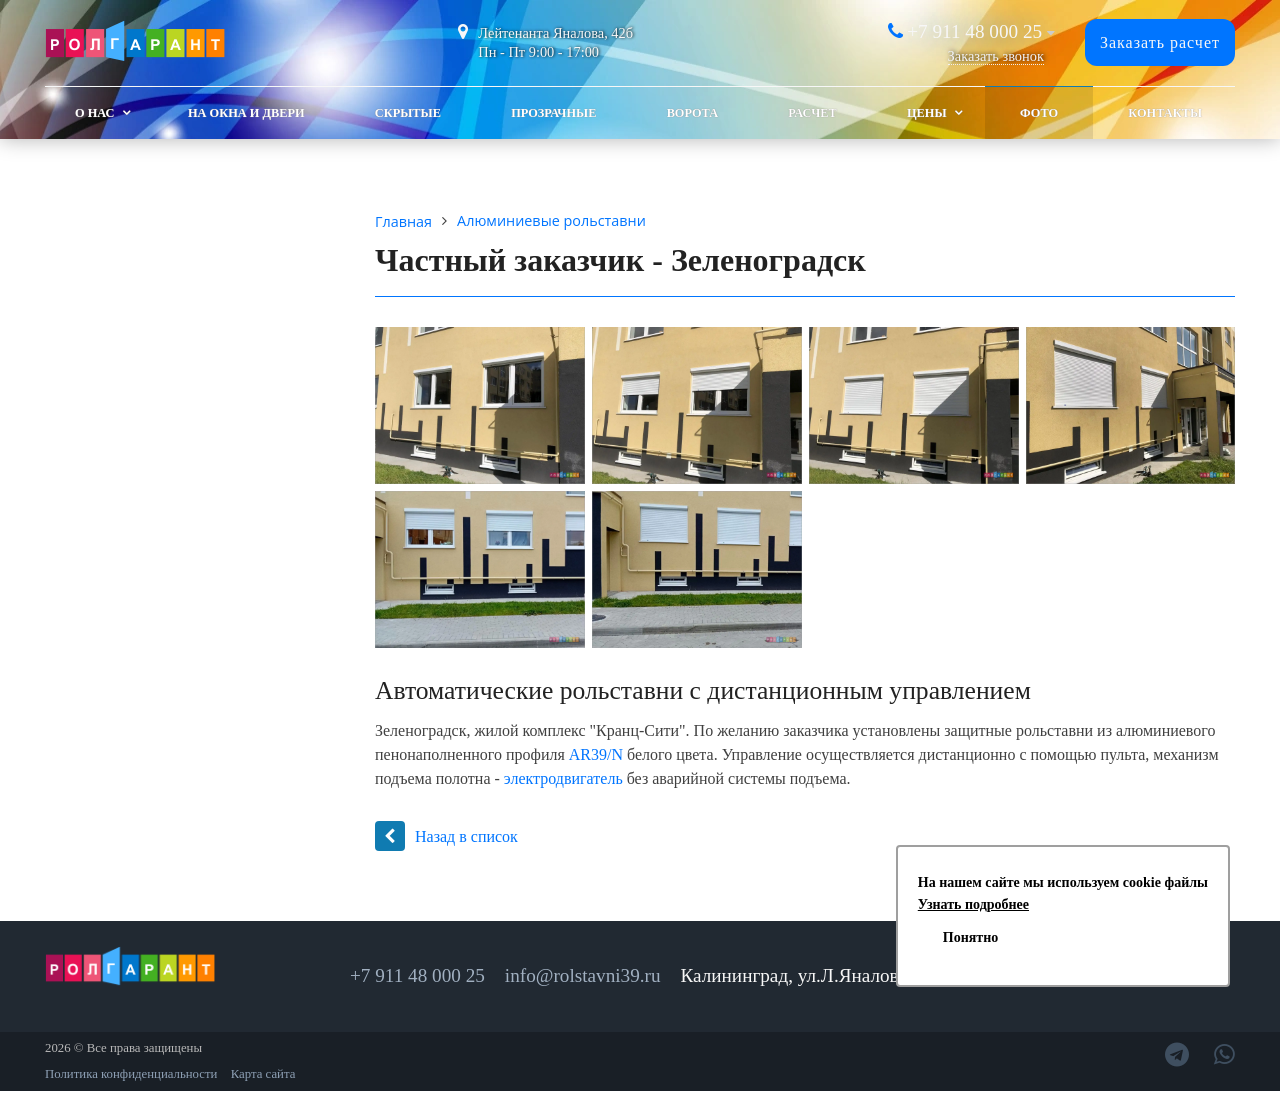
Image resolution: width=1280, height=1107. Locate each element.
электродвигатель (563, 778)
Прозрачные (553, 113)
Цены (927, 113)
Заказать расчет (1160, 42)
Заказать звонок (996, 56)
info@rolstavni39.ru (583, 975)
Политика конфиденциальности (131, 1074)
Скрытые (408, 113)
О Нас (95, 113)
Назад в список (446, 836)
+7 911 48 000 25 (974, 31)
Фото (1039, 113)
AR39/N (596, 754)
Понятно (970, 937)
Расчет (812, 113)
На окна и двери (246, 113)
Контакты (1165, 113)
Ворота (692, 113)
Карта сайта (263, 1074)
